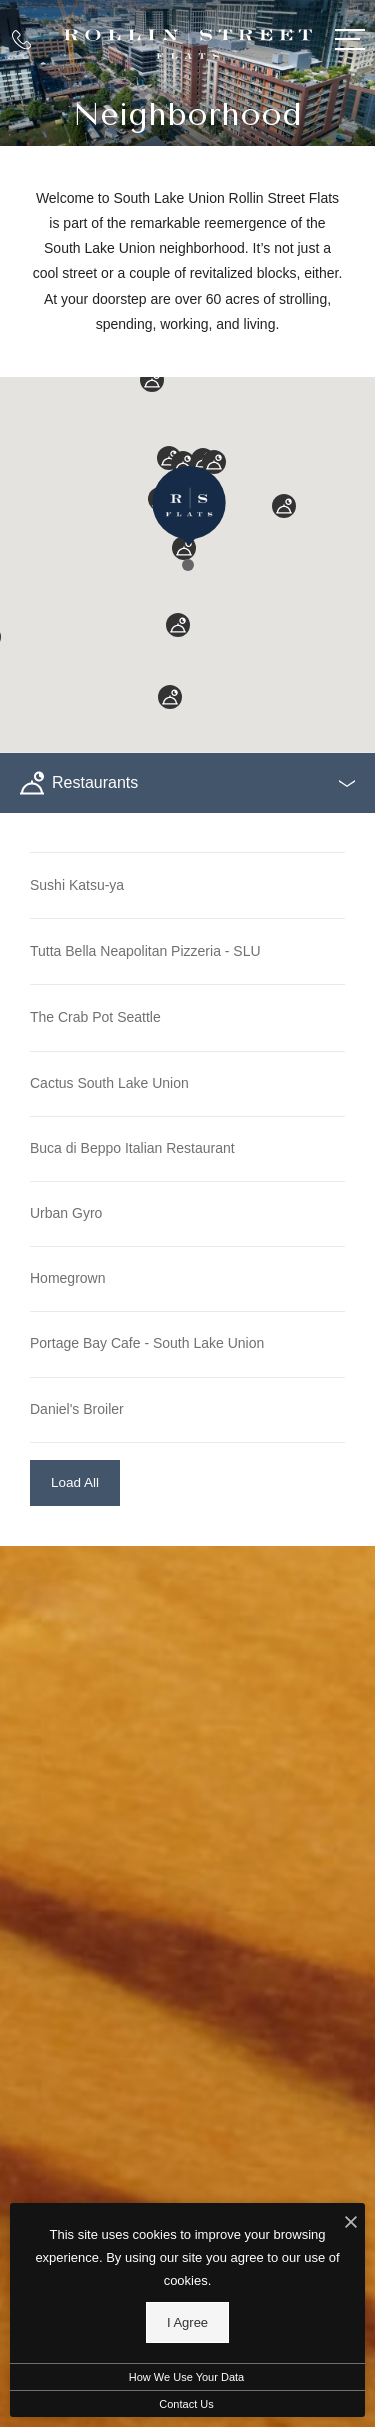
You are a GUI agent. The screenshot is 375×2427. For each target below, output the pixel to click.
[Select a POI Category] (187, 783)
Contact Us (186, 2404)
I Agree (187, 2322)
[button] (188, 565)
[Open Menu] (350, 39)
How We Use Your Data (186, 2377)
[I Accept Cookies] (351, 2223)
